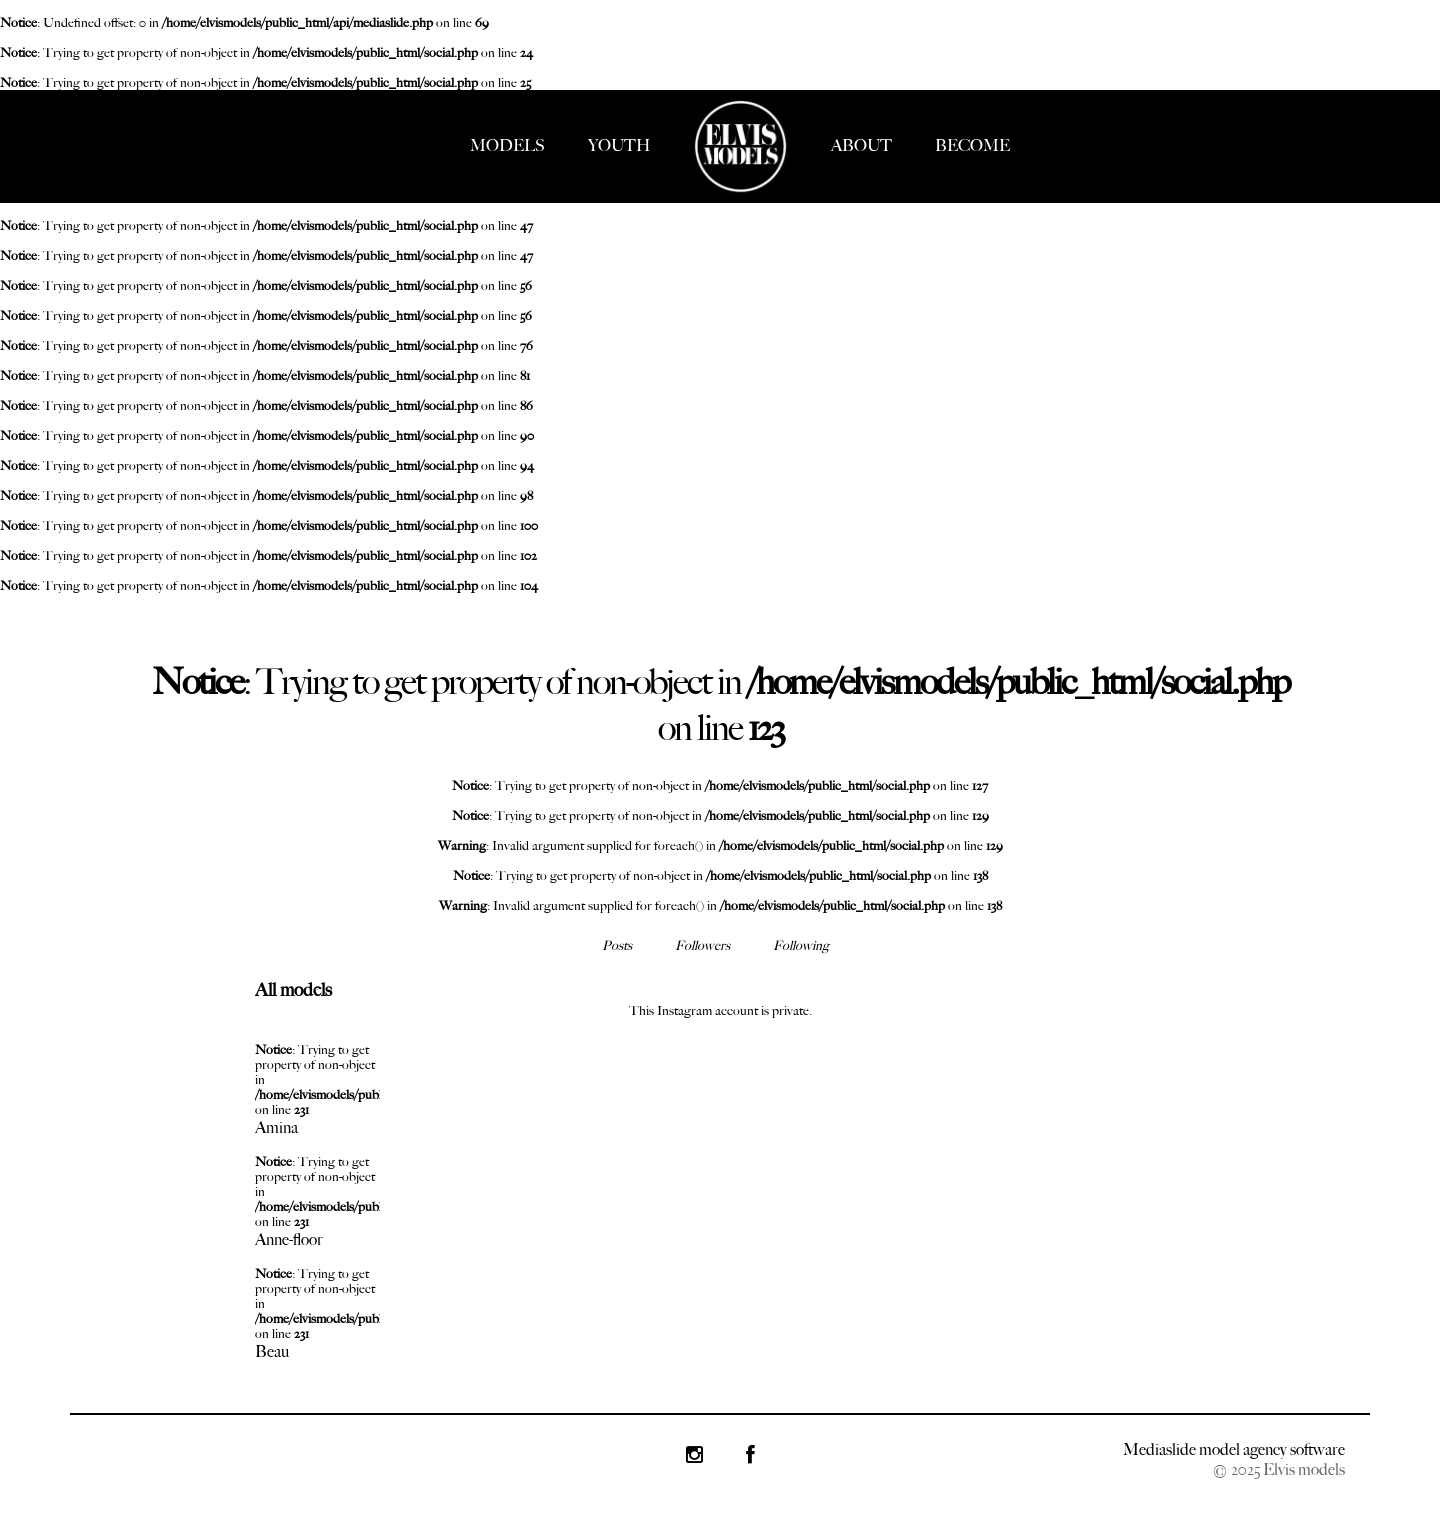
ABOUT (861, 145)
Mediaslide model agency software (1234, 1449)
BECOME (972, 145)
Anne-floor (289, 1239)
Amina (276, 1127)
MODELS (507, 145)
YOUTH (619, 145)
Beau (272, 1351)
